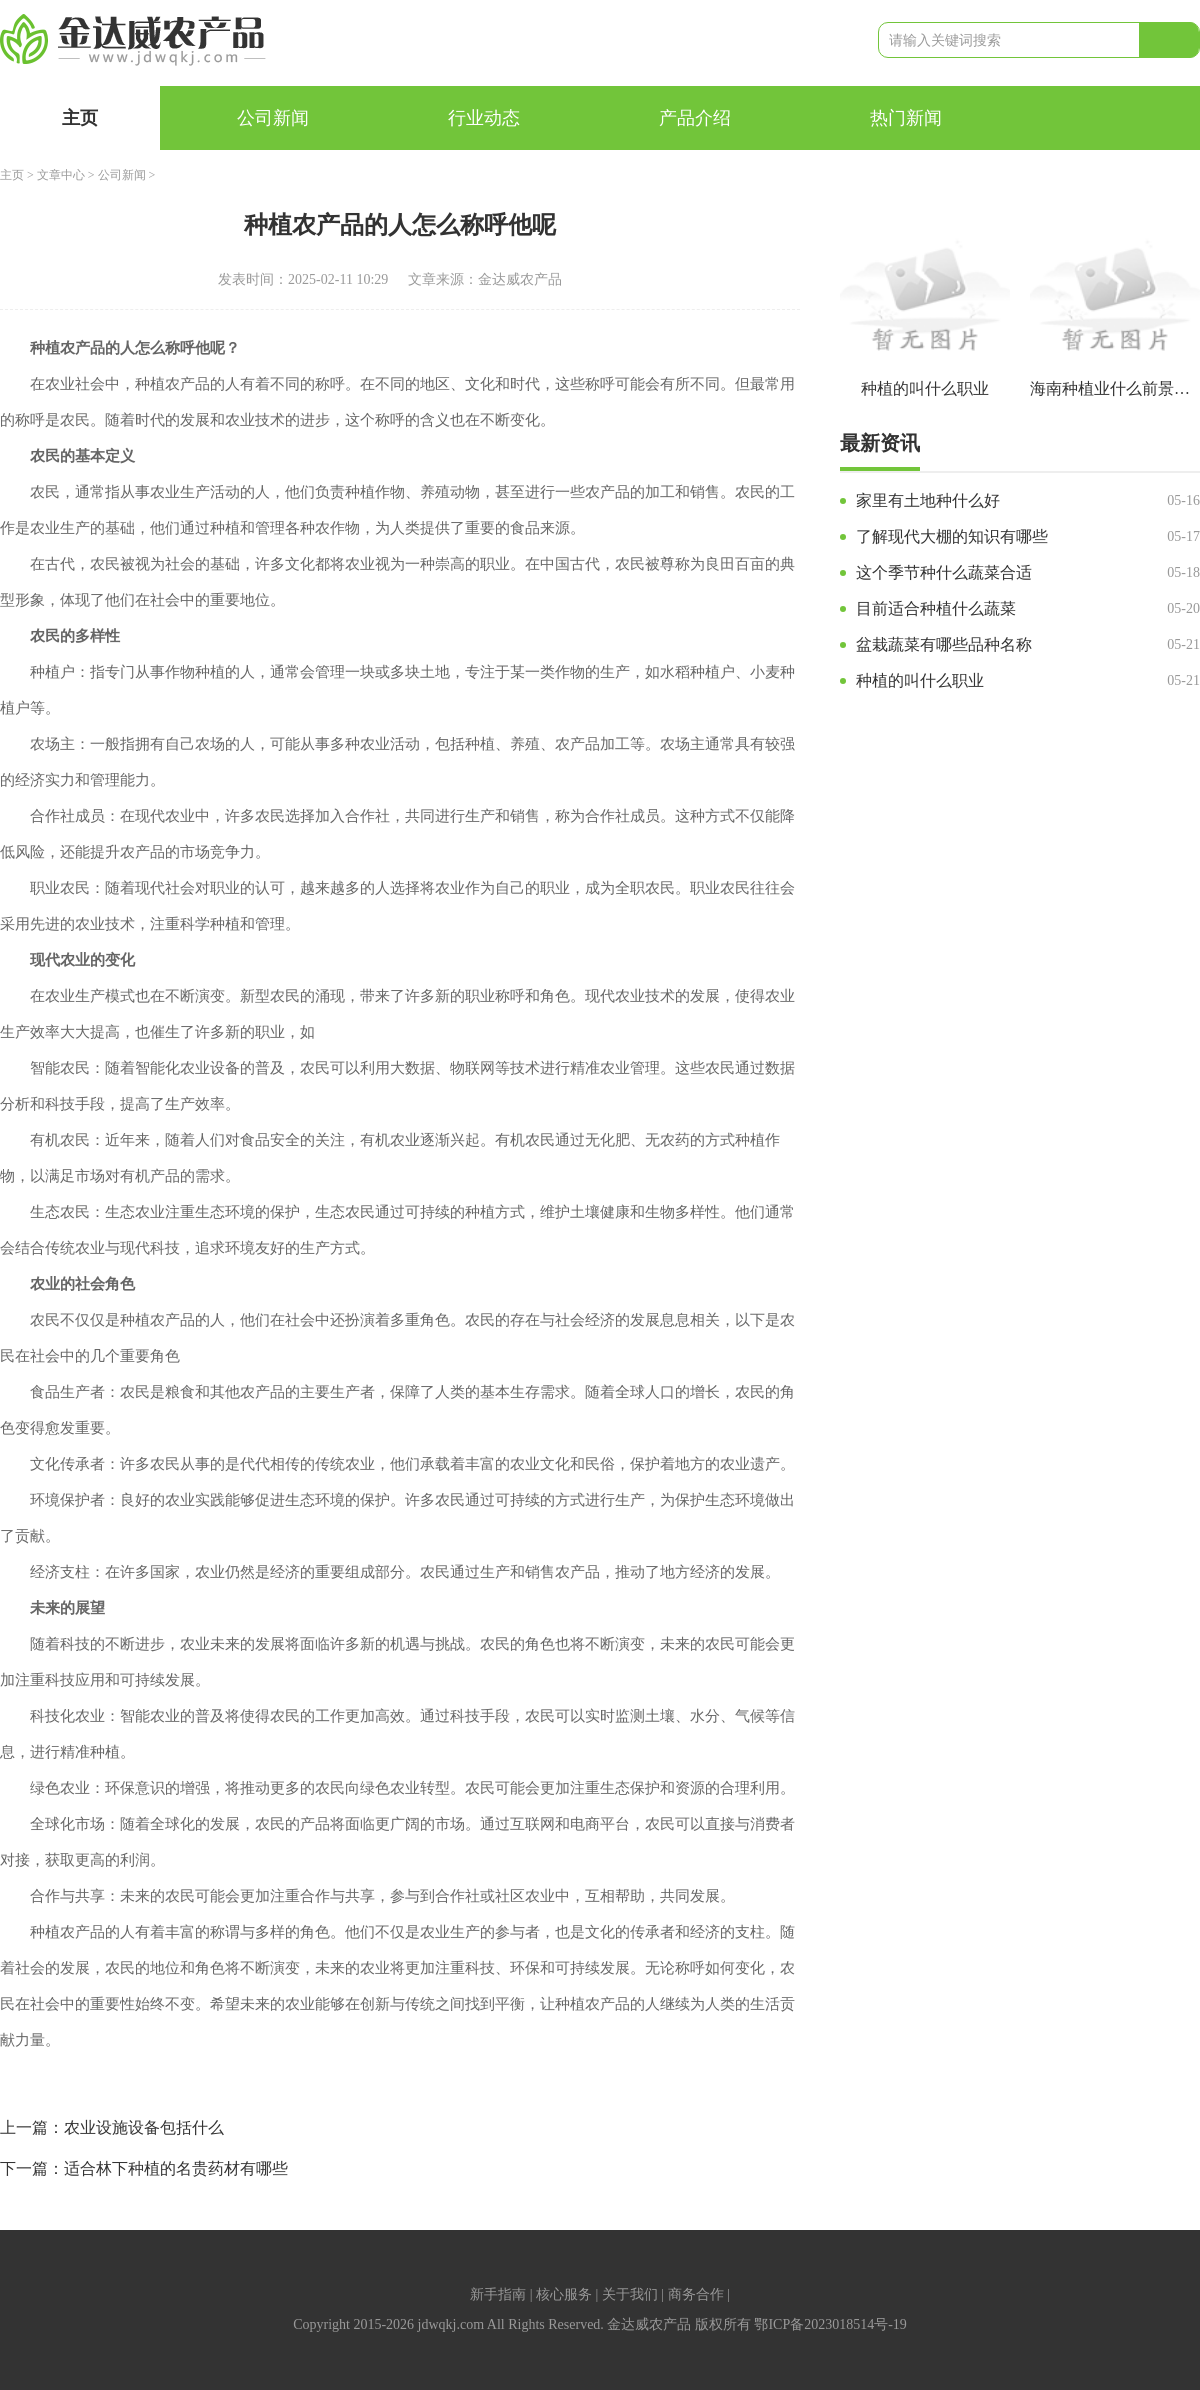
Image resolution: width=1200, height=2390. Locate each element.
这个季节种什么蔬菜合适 (944, 572)
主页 (80, 118)
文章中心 (61, 175)
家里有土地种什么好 (928, 500)
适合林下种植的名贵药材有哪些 (176, 2168)
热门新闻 (906, 118)
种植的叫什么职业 (920, 680)
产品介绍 (695, 118)
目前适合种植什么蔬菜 (936, 608)
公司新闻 (273, 118)
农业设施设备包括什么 (144, 2127)
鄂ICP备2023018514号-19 (830, 2324)
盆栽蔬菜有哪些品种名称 (944, 644)
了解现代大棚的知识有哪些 (952, 536)
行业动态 (484, 118)
